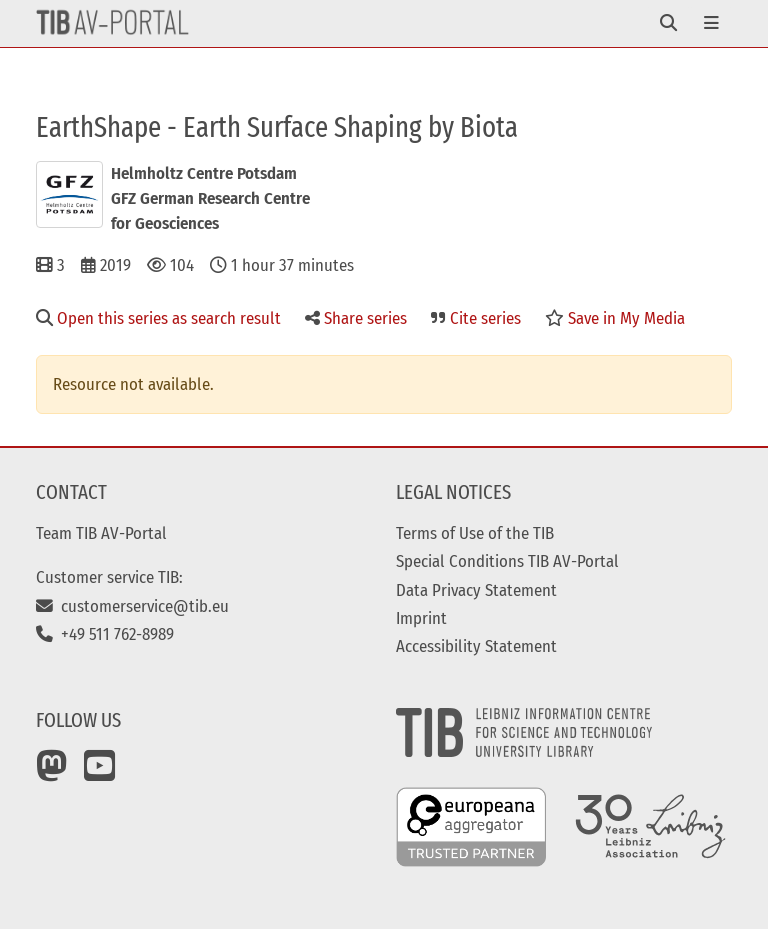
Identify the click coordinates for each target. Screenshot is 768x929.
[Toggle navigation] (668, 23)
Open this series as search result (158, 318)
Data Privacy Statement (476, 590)
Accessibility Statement (476, 646)
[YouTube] (100, 773)
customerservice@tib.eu (132, 606)
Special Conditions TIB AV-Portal (507, 561)
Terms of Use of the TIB (475, 533)
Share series (356, 318)
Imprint (421, 618)
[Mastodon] (52, 773)
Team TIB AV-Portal (101, 533)
